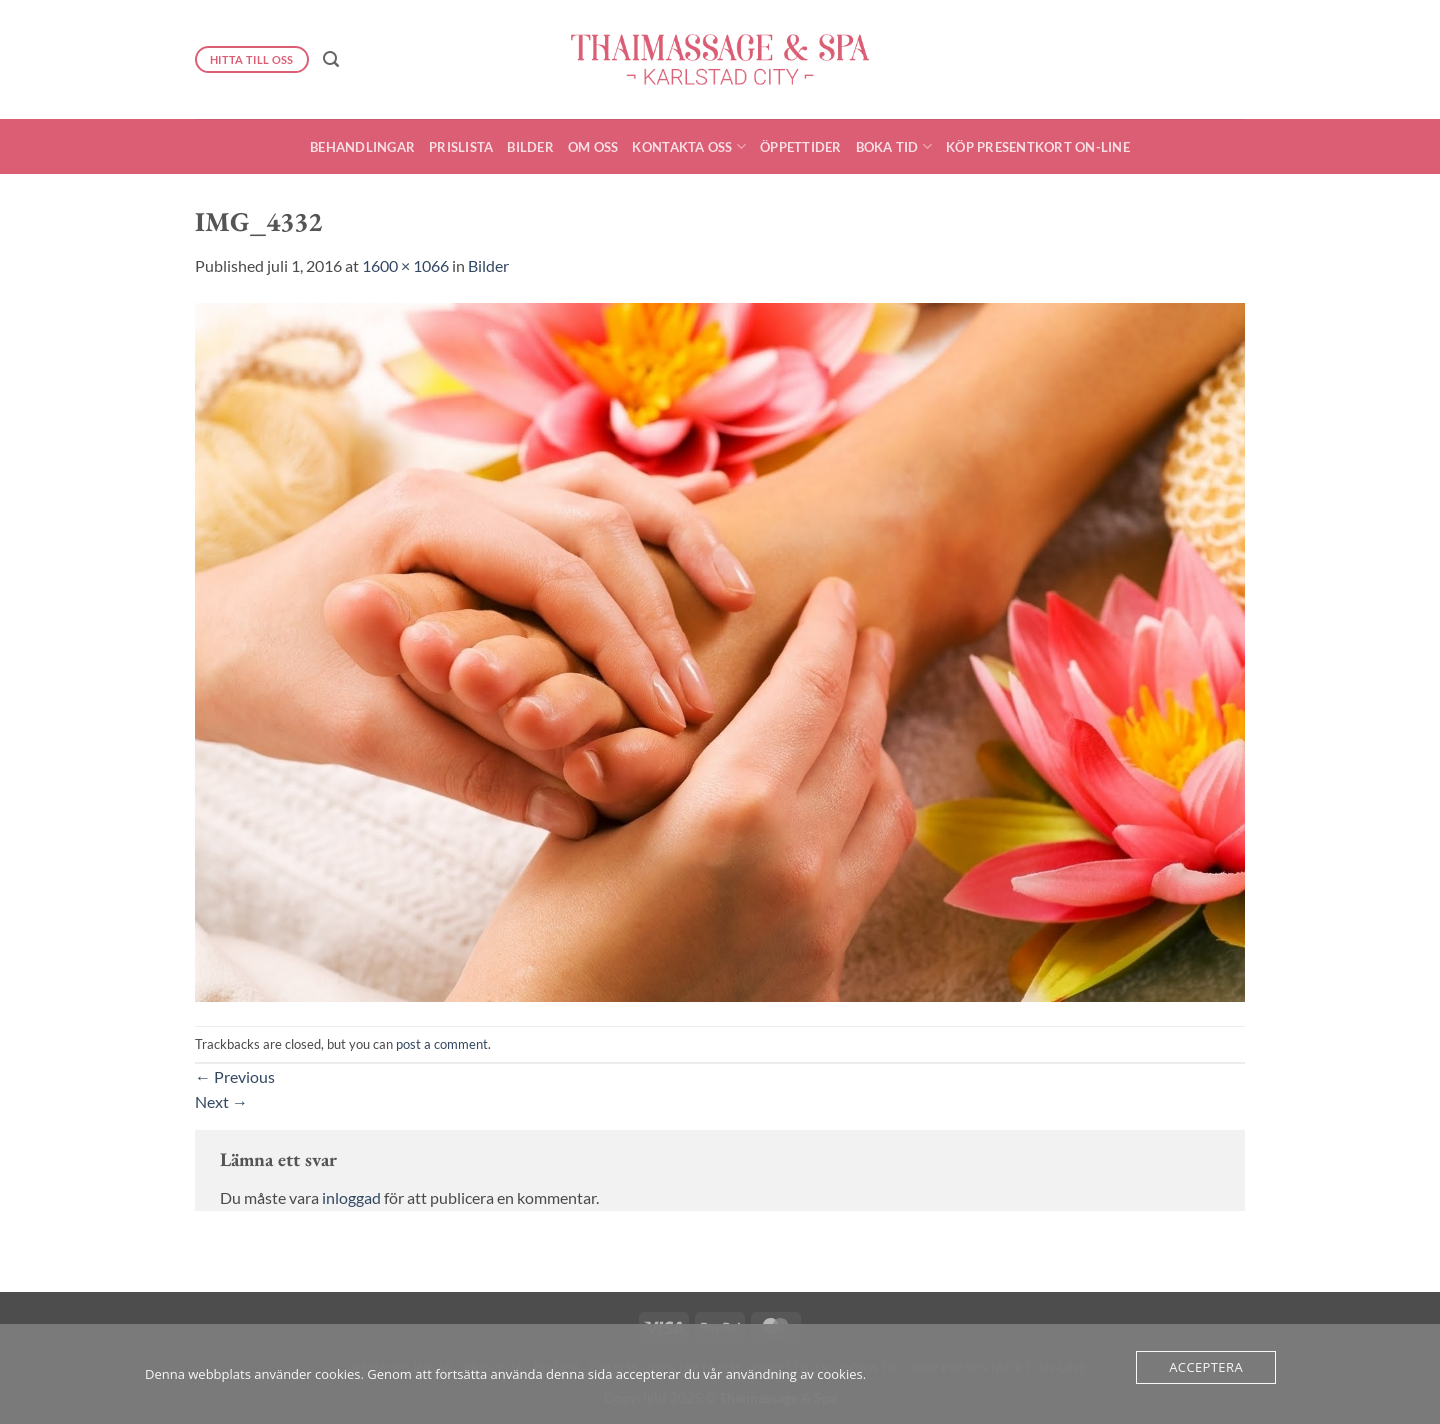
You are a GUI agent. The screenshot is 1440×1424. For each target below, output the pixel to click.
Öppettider (801, 147)
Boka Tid (894, 146)
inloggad (351, 1197)
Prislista (461, 147)
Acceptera (1206, 1367)
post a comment (442, 1044)
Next (221, 1101)
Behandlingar (362, 147)
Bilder (530, 147)
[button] (331, 59)
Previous (235, 1076)
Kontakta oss (689, 146)
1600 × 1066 (405, 265)
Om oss (593, 147)
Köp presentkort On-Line (1038, 147)
